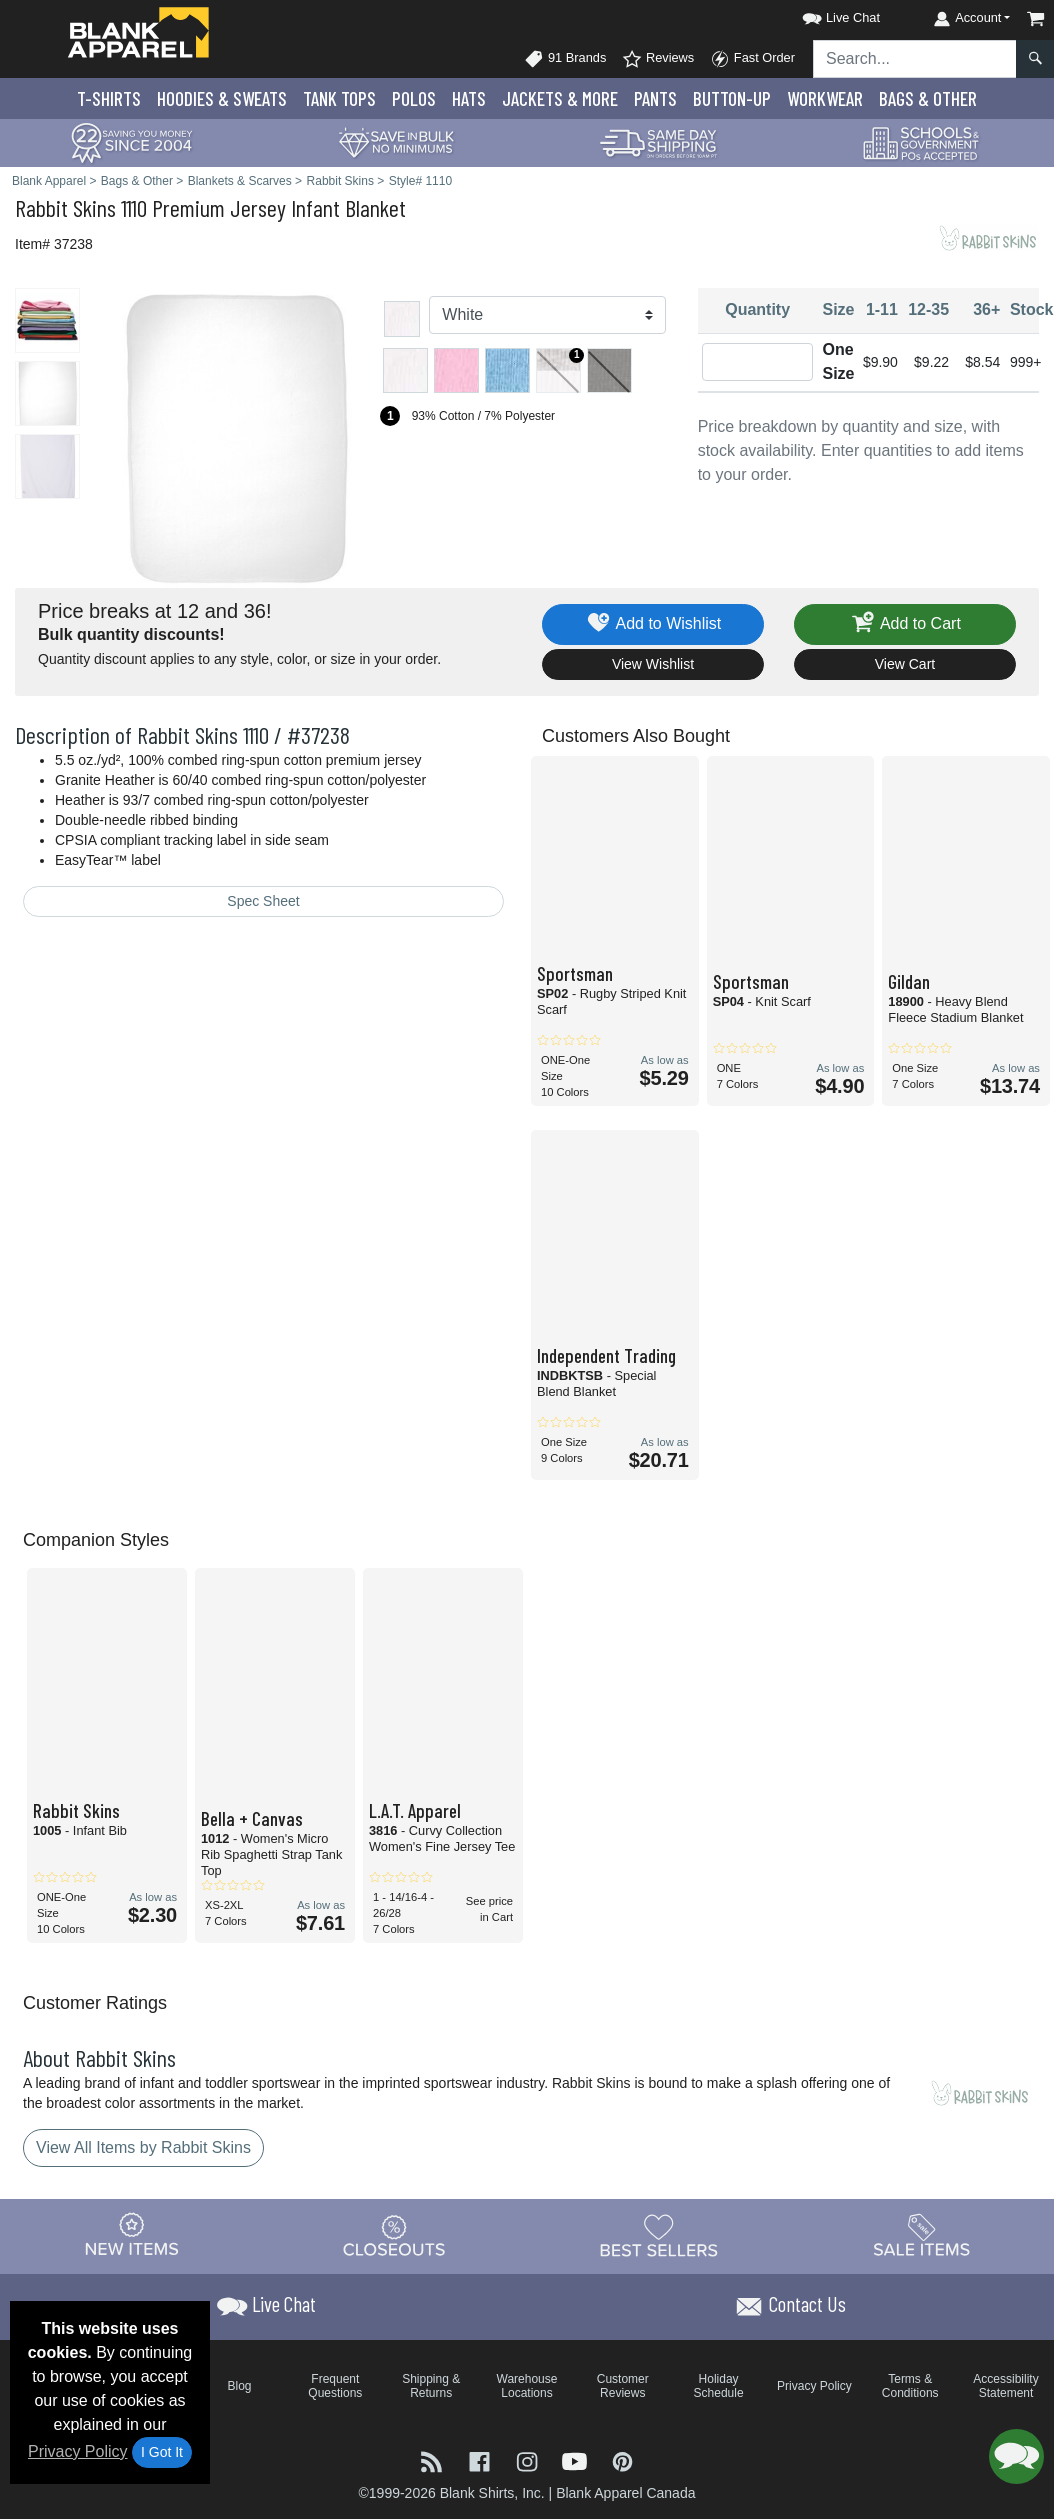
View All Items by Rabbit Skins (143, 2147)
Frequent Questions (335, 2386)
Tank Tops (339, 98)
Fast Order (752, 59)
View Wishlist (653, 664)
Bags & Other (928, 98)
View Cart (905, 664)
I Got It (162, 2452)
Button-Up (732, 98)
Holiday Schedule (719, 2386)
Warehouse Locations (527, 2386)
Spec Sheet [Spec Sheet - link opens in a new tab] (263, 901)
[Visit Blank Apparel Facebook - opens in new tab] (482, 2460)
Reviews (658, 59)
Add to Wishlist (653, 624)
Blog (240, 2386)
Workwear (825, 98)
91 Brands (565, 59)
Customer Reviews (623, 2386)
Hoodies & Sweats (222, 98)
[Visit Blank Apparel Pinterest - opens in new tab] (622, 2460)
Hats (469, 98)
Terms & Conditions (910, 2386)
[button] (823, 14)
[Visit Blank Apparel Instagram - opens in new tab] (529, 2460)
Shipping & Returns (431, 2386)
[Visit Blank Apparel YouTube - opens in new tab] (577, 2460)
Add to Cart (905, 624)
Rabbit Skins (65, 207)
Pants (655, 98)
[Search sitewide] (915, 59)
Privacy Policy (78, 2451)
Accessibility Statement (1005, 2386)
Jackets (560, 98)
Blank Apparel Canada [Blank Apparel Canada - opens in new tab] (625, 2493)
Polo (414, 98)
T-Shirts (109, 98)
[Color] (547, 315)
